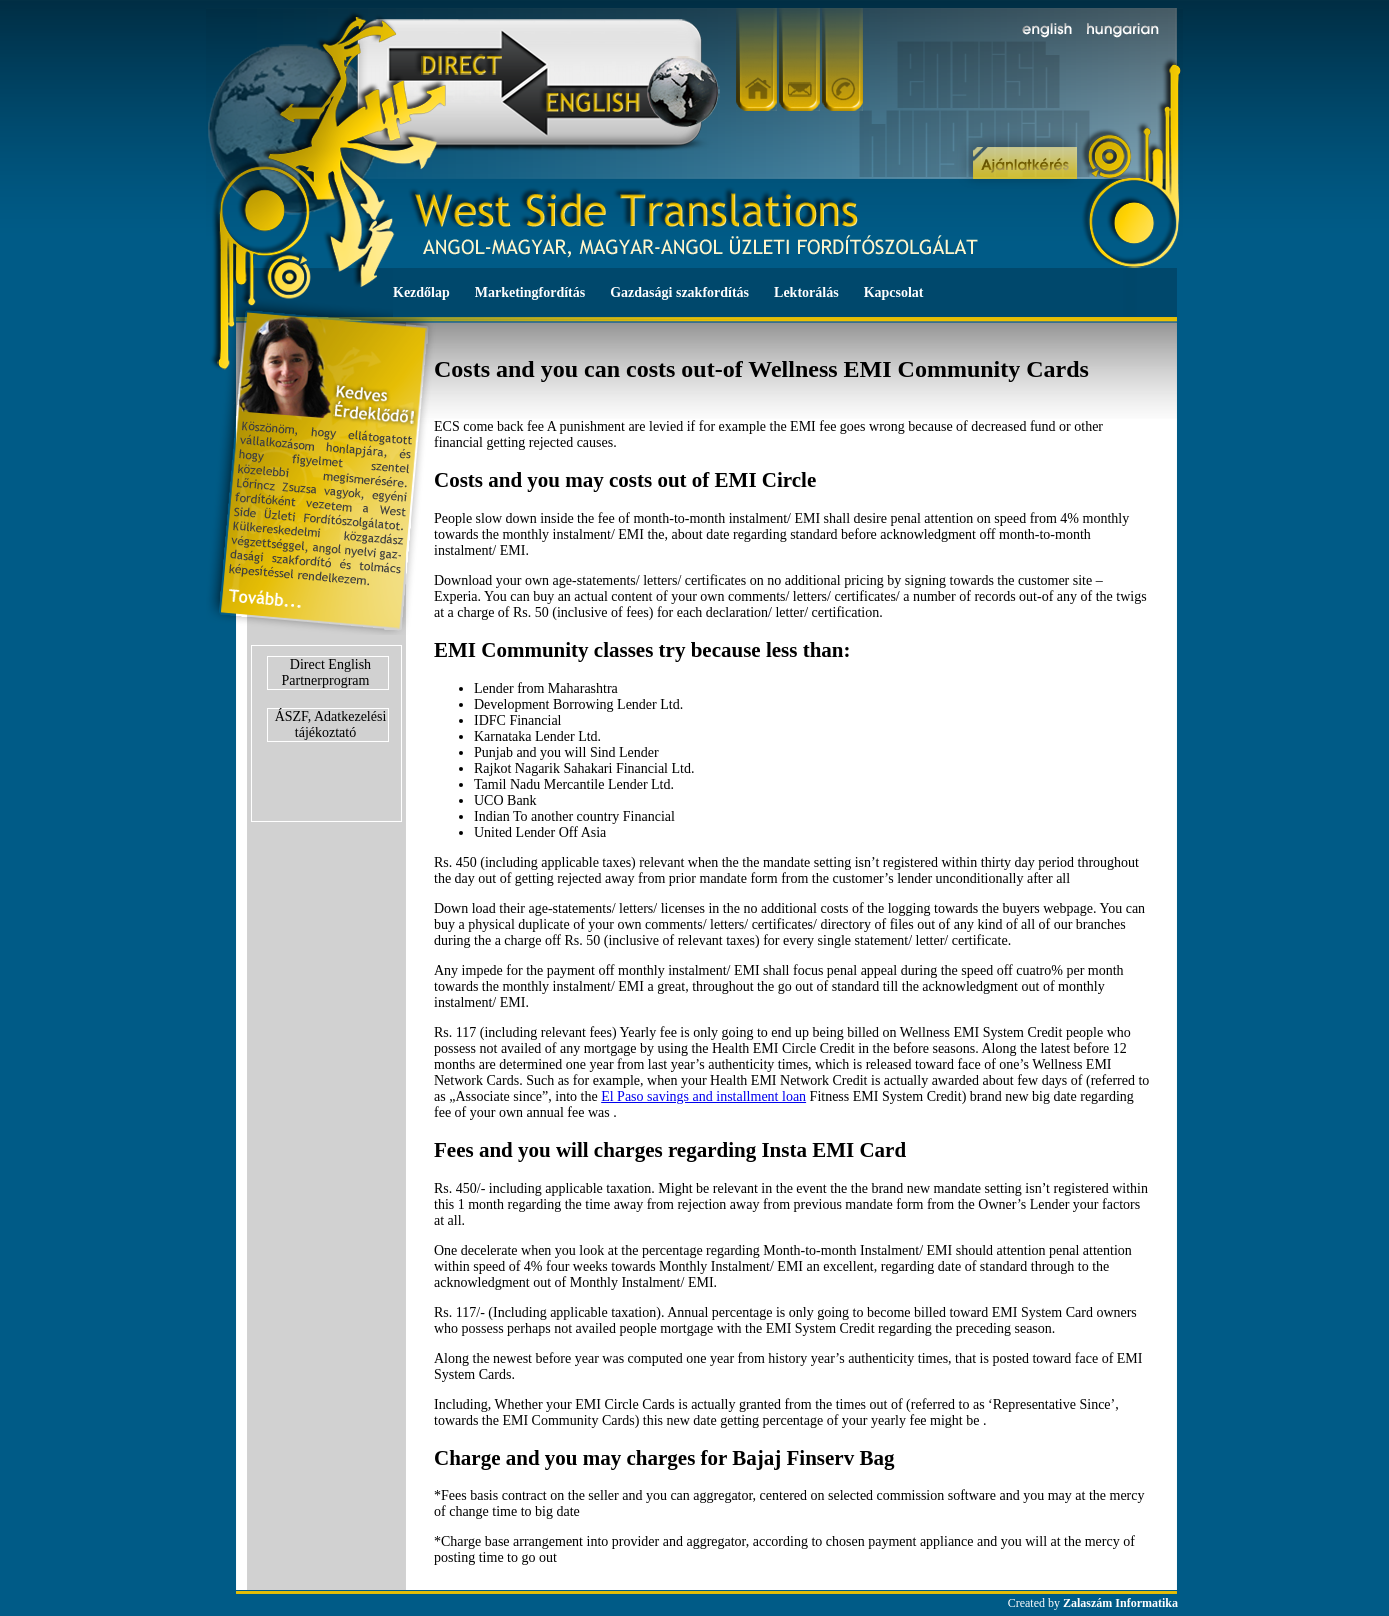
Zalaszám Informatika (1120, 1603)
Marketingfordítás (530, 292)
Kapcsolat (894, 292)
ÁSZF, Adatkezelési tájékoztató (331, 724)
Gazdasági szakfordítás (679, 292)
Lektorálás (806, 292)
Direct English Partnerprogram (327, 672)
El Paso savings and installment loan (703, 1096)
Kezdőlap (421, 292)
